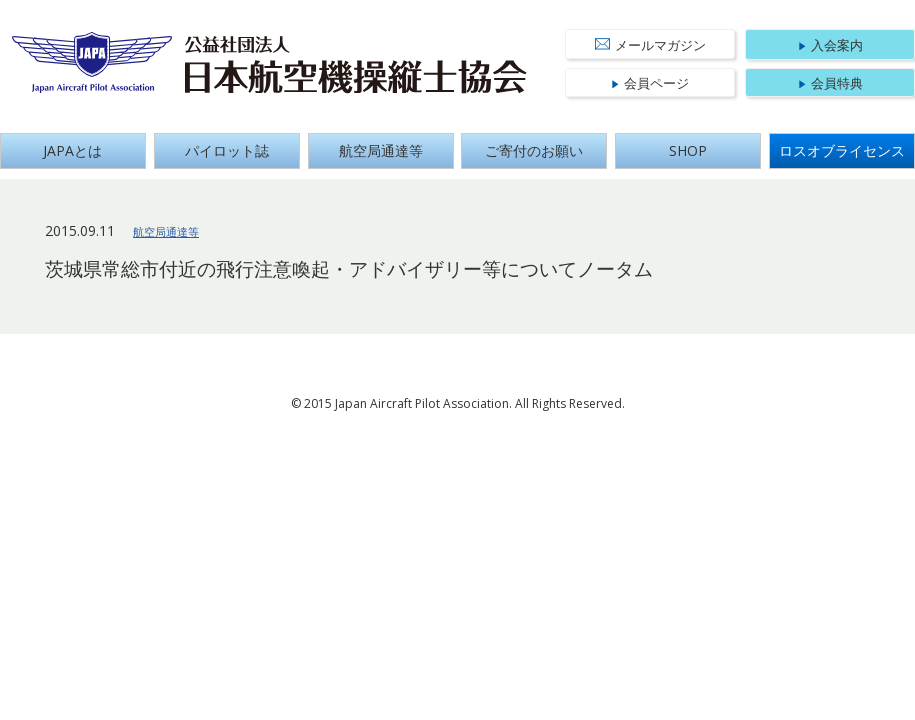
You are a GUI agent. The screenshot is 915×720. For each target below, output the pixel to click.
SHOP (688, 150)
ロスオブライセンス (842, 150)
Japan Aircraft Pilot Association (92, 62)
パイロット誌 (227, 150)
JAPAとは (72, 150)
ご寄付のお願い (534, 150)
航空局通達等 (381, 150)
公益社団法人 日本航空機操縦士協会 (356, 65)
